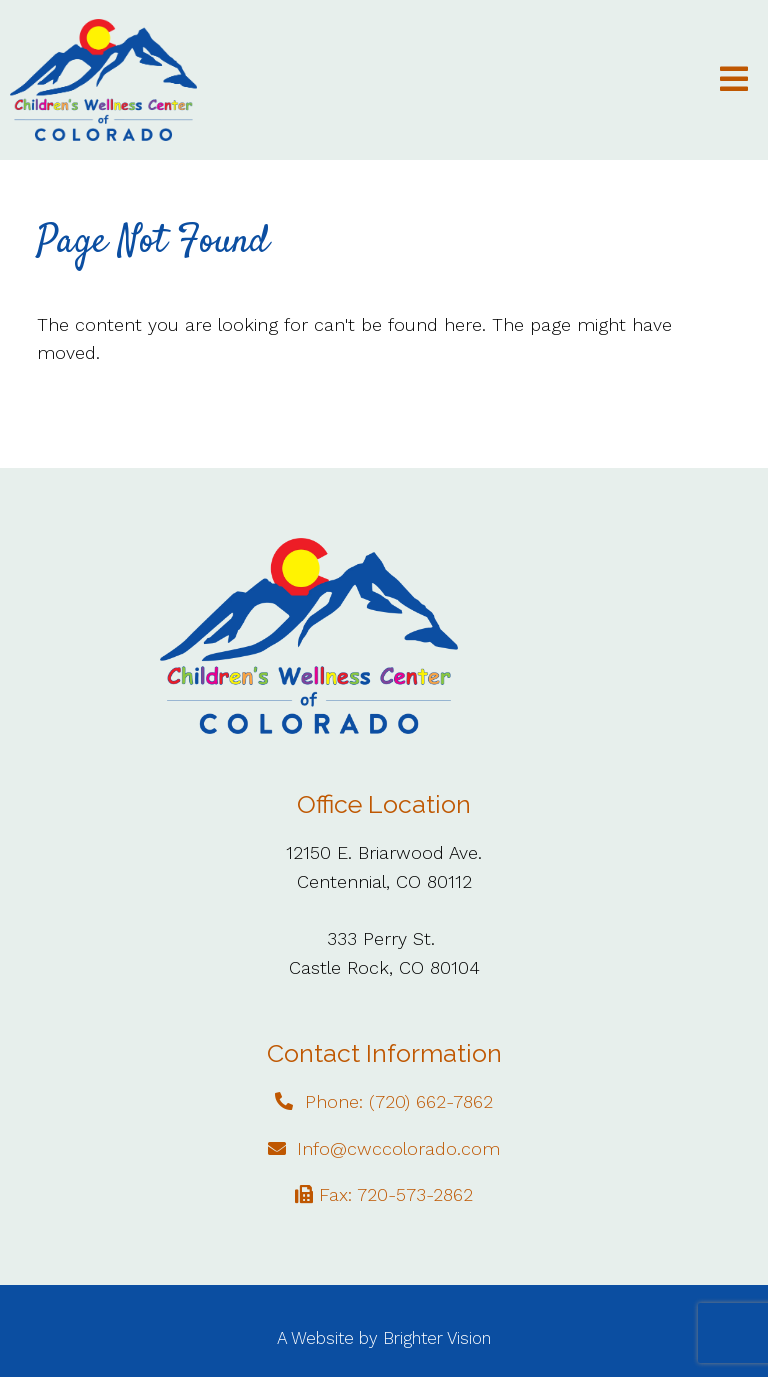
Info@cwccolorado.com (398, 1148)
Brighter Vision (437, 1338)
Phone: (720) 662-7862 (399, 1101)
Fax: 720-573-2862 (396, 1194)
